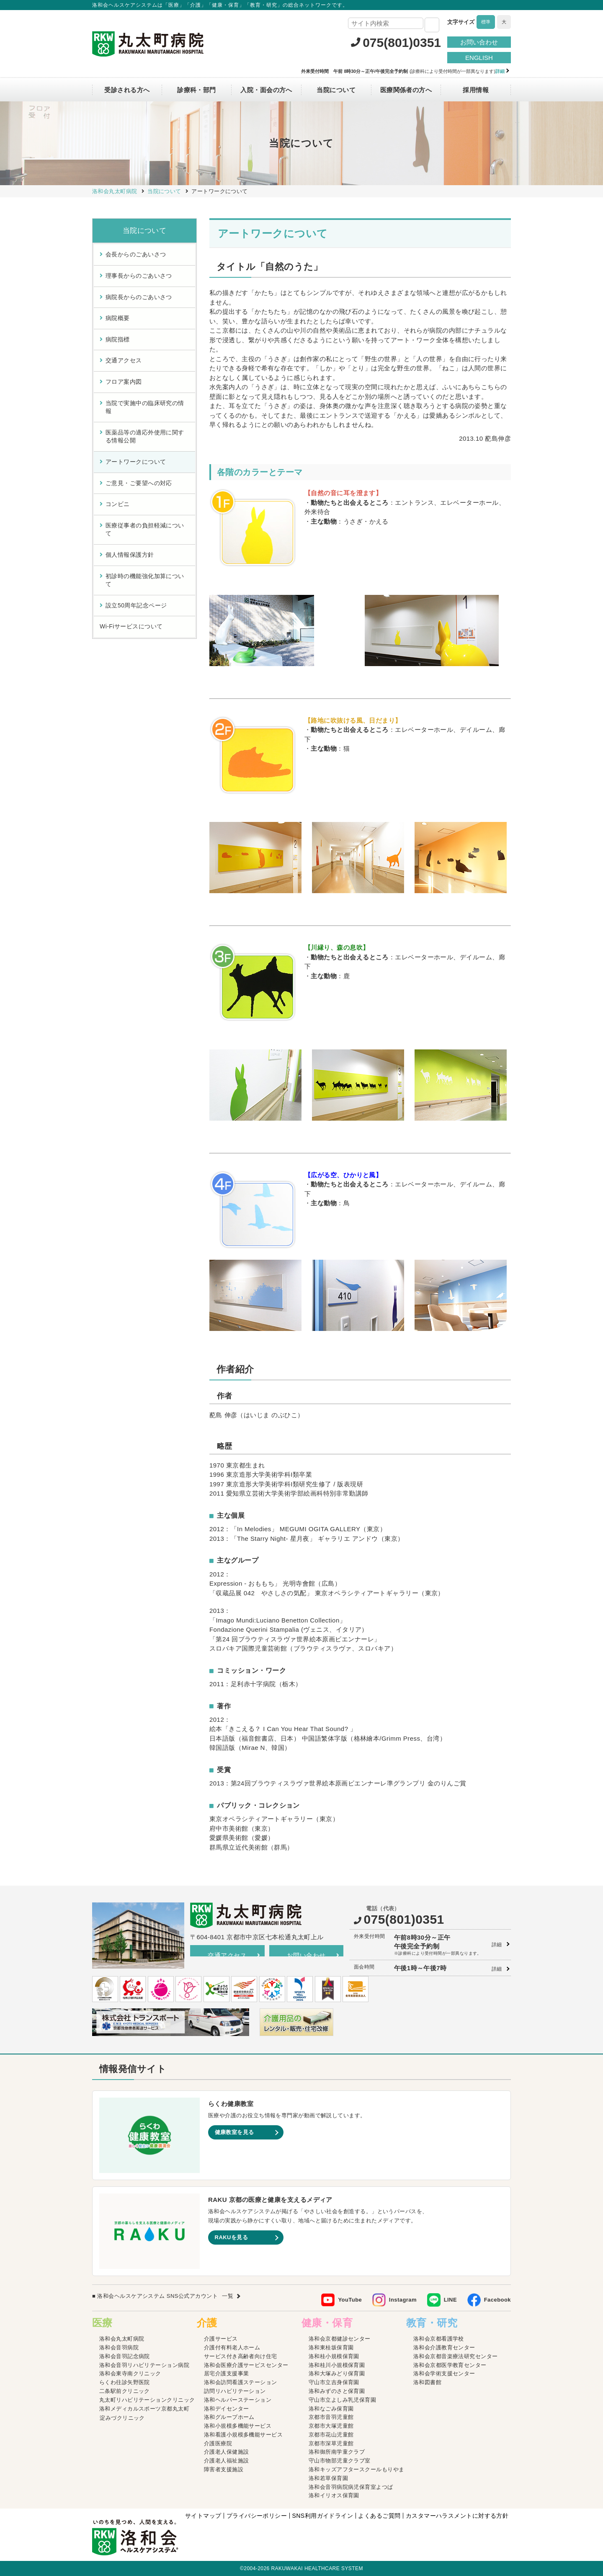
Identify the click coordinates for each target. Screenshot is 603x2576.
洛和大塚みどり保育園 (337, 2373)
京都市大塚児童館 (331, 2426)
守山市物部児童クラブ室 (340, 2460)
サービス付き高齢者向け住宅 (240, 2356)
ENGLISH (479, 57)
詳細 (497, 1945)
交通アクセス (227, 1955)
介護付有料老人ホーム (232, 2347)
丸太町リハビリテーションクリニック (147, 2400)
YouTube (350, 2300)
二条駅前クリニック (124, 2391)
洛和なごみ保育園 (331, 2408)
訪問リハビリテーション (235, 2391)
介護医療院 (218, 2443)
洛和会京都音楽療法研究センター (455, 2356)
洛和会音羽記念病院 (124, 2356)
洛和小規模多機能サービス (237, 2426)
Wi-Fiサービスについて (131, 626)
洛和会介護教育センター (444, 2347)
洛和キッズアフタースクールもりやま (357, 2469)
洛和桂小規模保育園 (334, 2356)
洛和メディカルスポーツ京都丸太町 (144, 2408)
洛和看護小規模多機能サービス (243, 2434)
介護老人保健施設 (226, 2452)
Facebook (497, 2300)
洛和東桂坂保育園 (331, 2347)
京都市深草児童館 (331, 2443)
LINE (450, 2300)
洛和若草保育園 (328, 2478)
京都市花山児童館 (331, 2434)
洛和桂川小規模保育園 (337, 2365)
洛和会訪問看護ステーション (240, 2382)
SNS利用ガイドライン (322, 2516)
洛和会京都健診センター (340, 2339)
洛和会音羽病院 (119, 2347)
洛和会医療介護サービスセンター (246, 2365)
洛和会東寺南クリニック (130, 2373)
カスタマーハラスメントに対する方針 (457, 2516)
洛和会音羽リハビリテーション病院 (144, 2365)
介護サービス (221, 2339)
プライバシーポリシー (257, 2516)
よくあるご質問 (379, 2516)
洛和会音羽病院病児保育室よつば (351, 2487)
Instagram (403, 2300)
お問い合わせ (479, 42)
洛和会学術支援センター (444, 2373)
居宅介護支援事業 (226, 2373)
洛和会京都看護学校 (438, 2339)
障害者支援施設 (223, 2469)
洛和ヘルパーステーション (237, 2400)
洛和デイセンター (226, 2408)
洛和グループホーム (229, 2417)
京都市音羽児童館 (331, 2417)
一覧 (227, 2296)
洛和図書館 (427, 2382)
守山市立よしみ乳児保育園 (342, 2400)
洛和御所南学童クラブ (337, 2452)
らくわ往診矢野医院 (124, 2382)
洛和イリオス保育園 (334, 2495)
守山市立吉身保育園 (334, 2382)
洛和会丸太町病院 (121, 2339)
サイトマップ (203, 2516)
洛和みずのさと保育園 (337, 2391)
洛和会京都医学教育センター (450, 2365)
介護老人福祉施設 (226, 2460)
